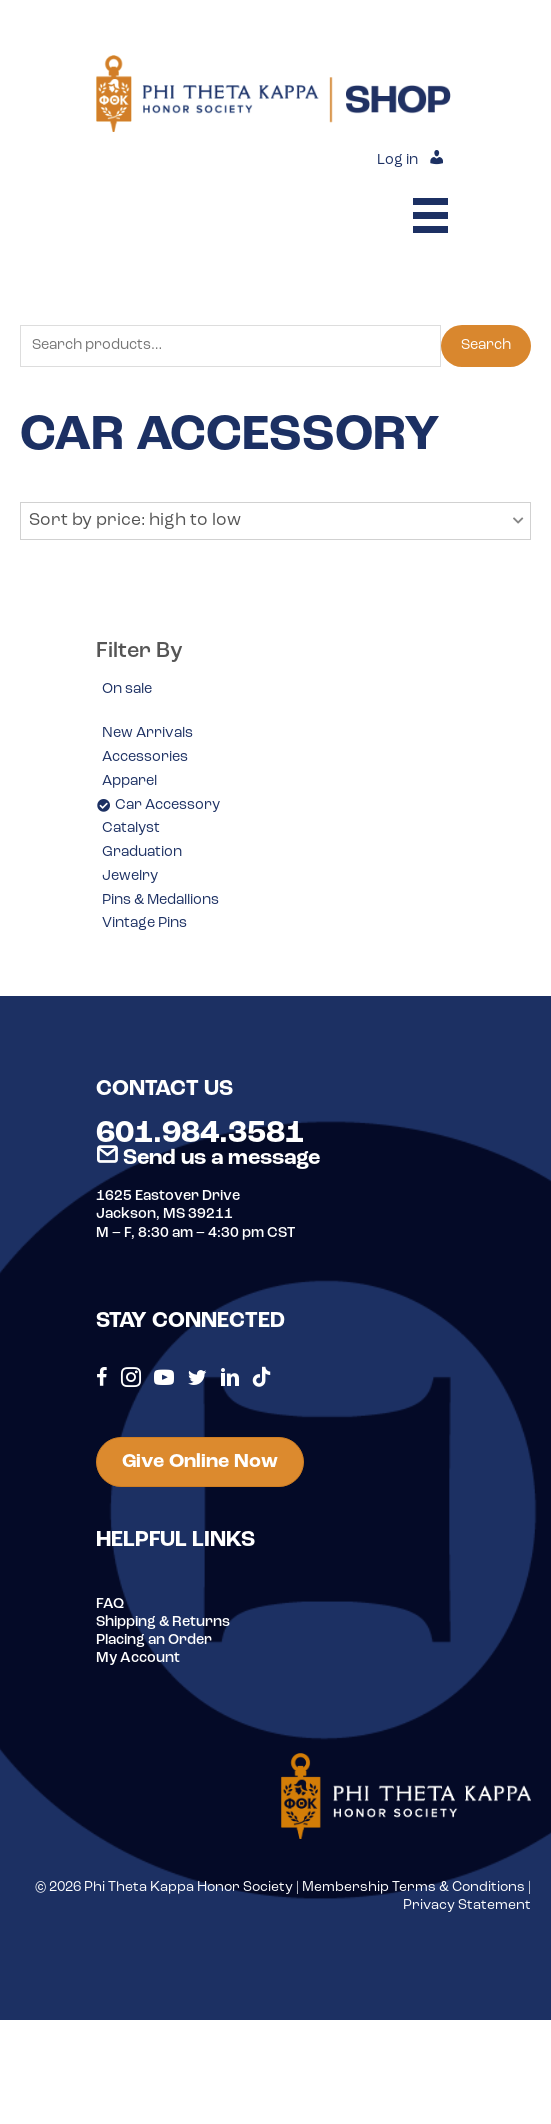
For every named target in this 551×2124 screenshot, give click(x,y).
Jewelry (130, 876)
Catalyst (131, 828)
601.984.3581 (200, 1134)
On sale (127, 689)
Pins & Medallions (160, 900)
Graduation (142, 852)
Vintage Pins (144, 923)
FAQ (110, 1604)
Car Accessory (167, 805)
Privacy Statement (467, 1905)
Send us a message (208, 1158)
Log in (397, 160)
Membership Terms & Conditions (413, 1887)
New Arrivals (147, 733)
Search (486, 345)
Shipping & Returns (163, 1622)
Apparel (129, 781)
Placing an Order (154, 1640)
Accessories (145, 757)
